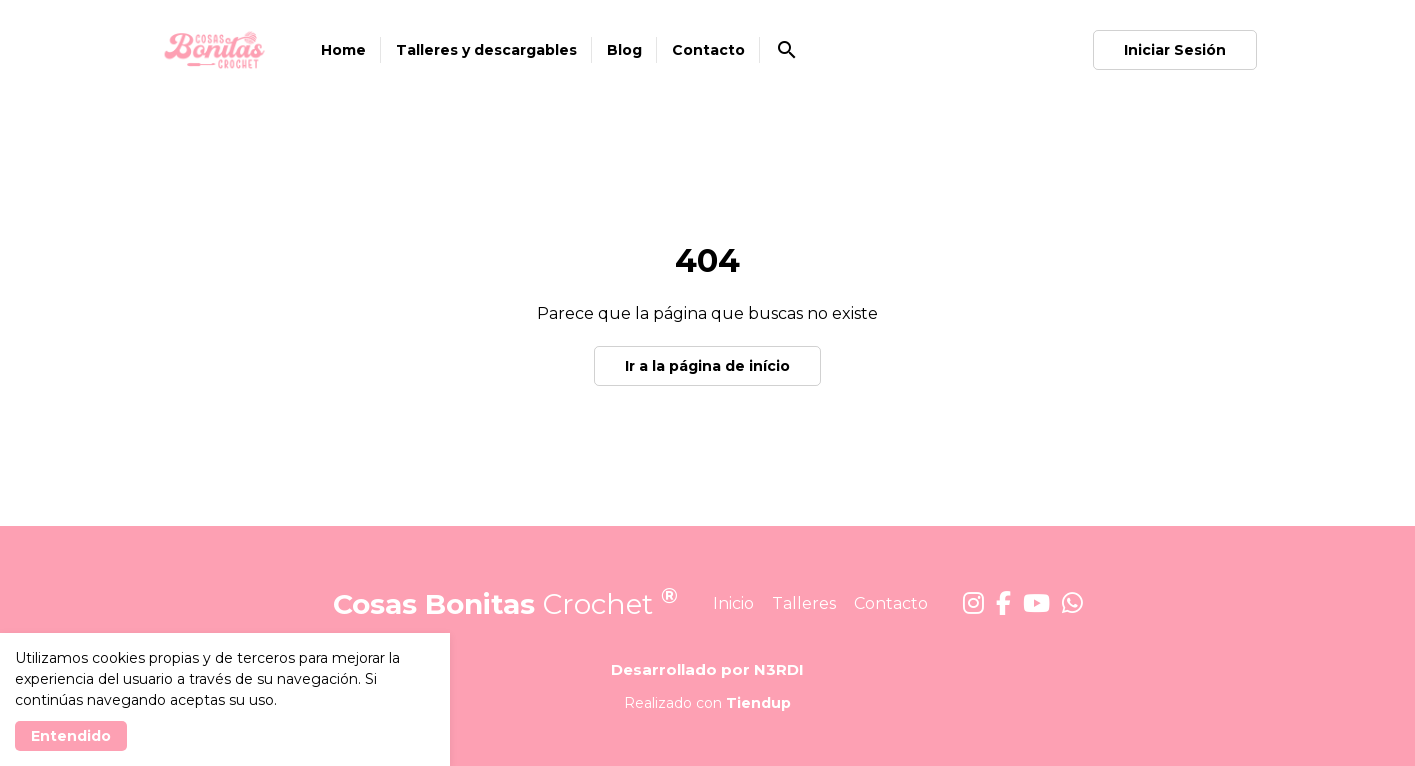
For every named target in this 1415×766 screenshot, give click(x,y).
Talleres (804, 603)
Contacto (891, 603)
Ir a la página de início (707, 366)
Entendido (71, 736)
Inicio (733, 603)
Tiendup (758, 703)
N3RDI (779, 669)
